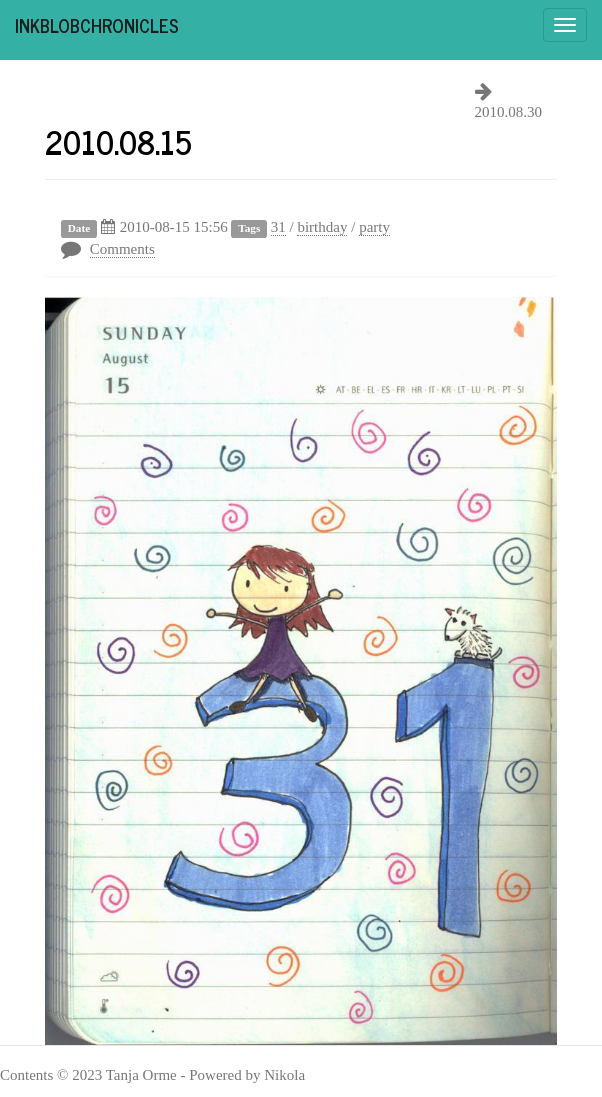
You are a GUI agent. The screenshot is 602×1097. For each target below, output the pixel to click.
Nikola (284, 1075)
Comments (122, 249)
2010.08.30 (509, 112)
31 (278, 227)
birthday (322, 227)
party (374, 227)
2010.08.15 (118, 141)
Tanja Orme (141, 1075)
